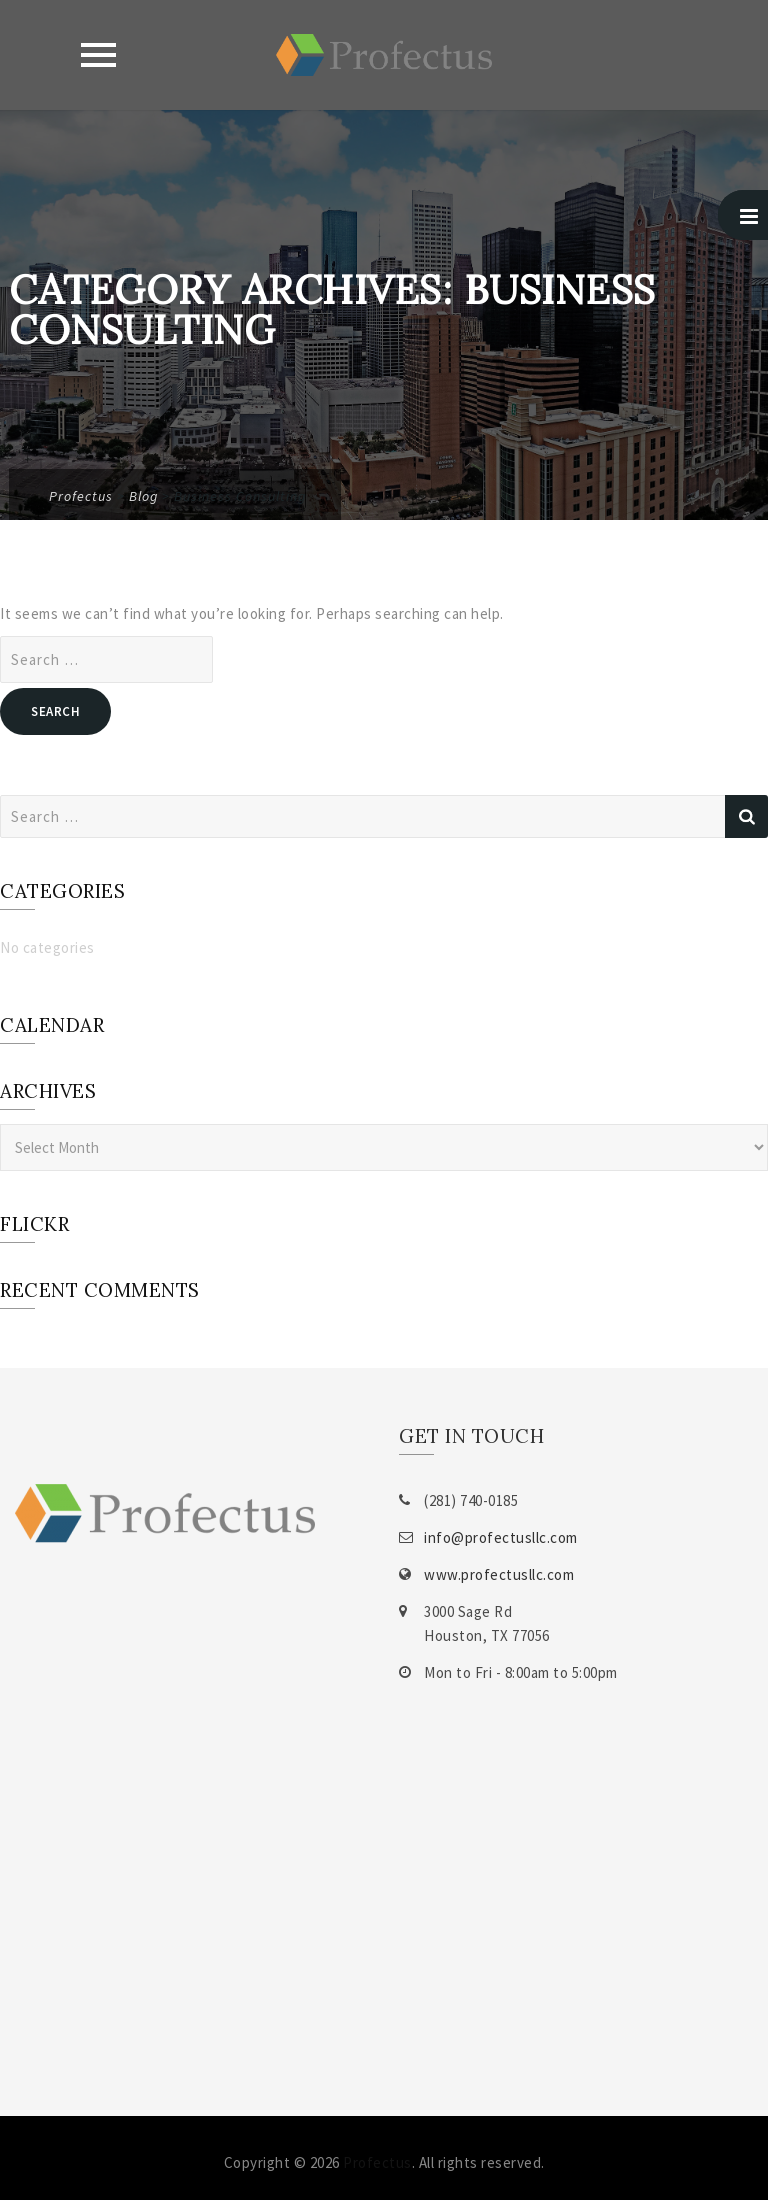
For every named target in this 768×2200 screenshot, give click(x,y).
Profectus (377, 2162)
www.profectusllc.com (499, 1574)
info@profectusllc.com (501, 1537)
